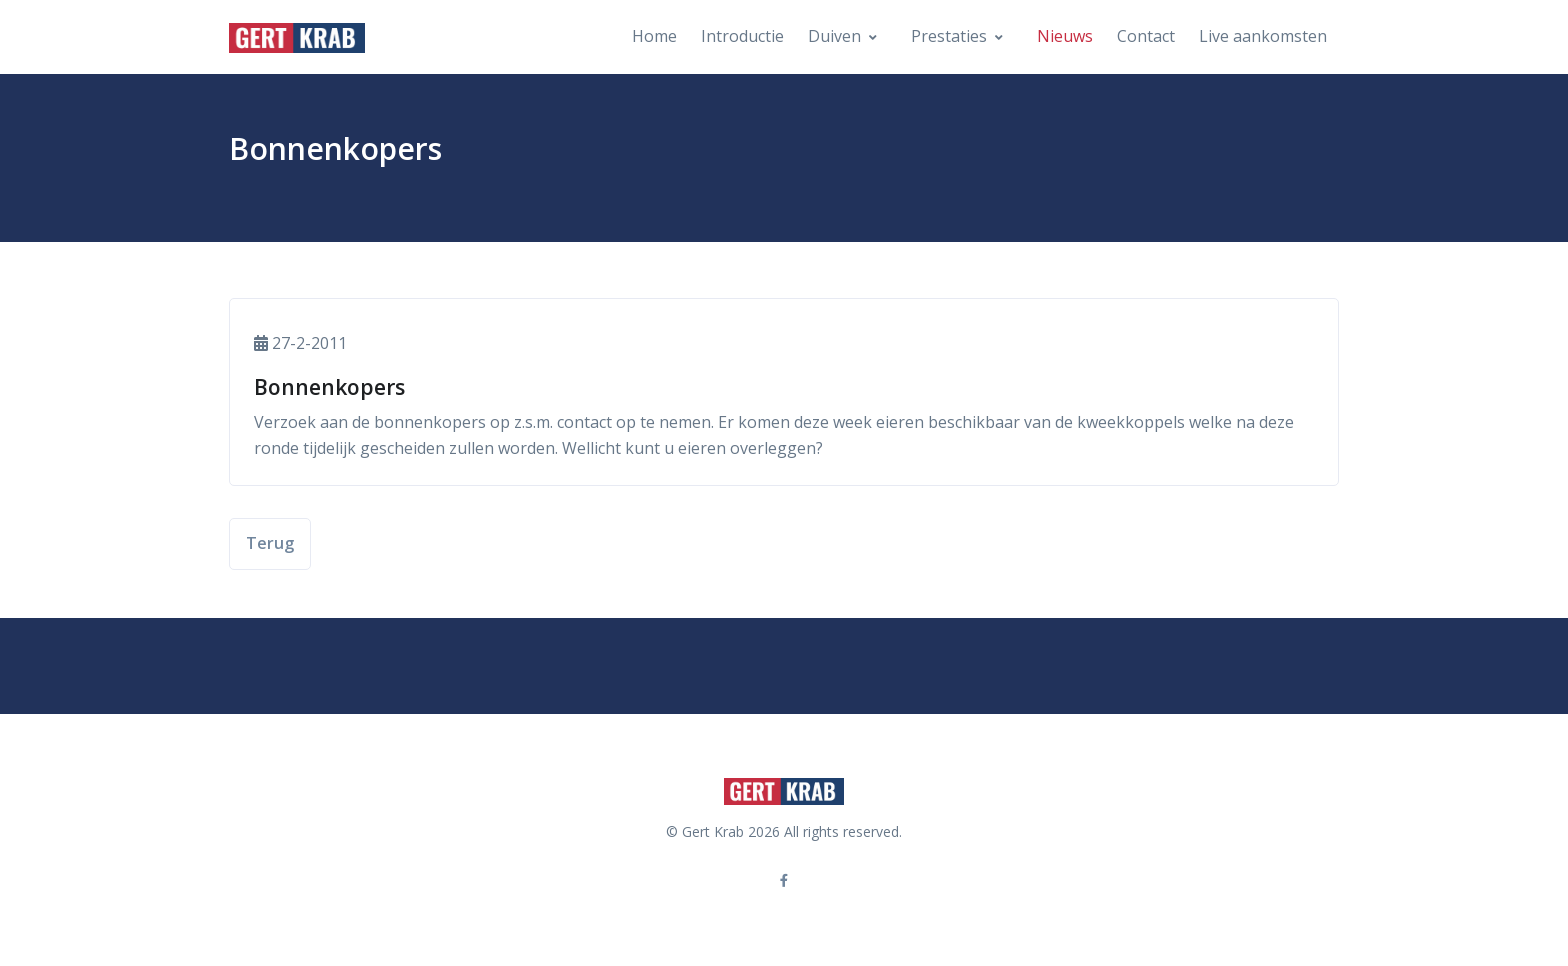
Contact (1146, 36)
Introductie (742, 36)
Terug (270, 543)
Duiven (834, 36)
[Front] (297, 37)
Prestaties (949, 36)
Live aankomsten (1263, 36)
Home (654, 36)
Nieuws (1065, 36)
